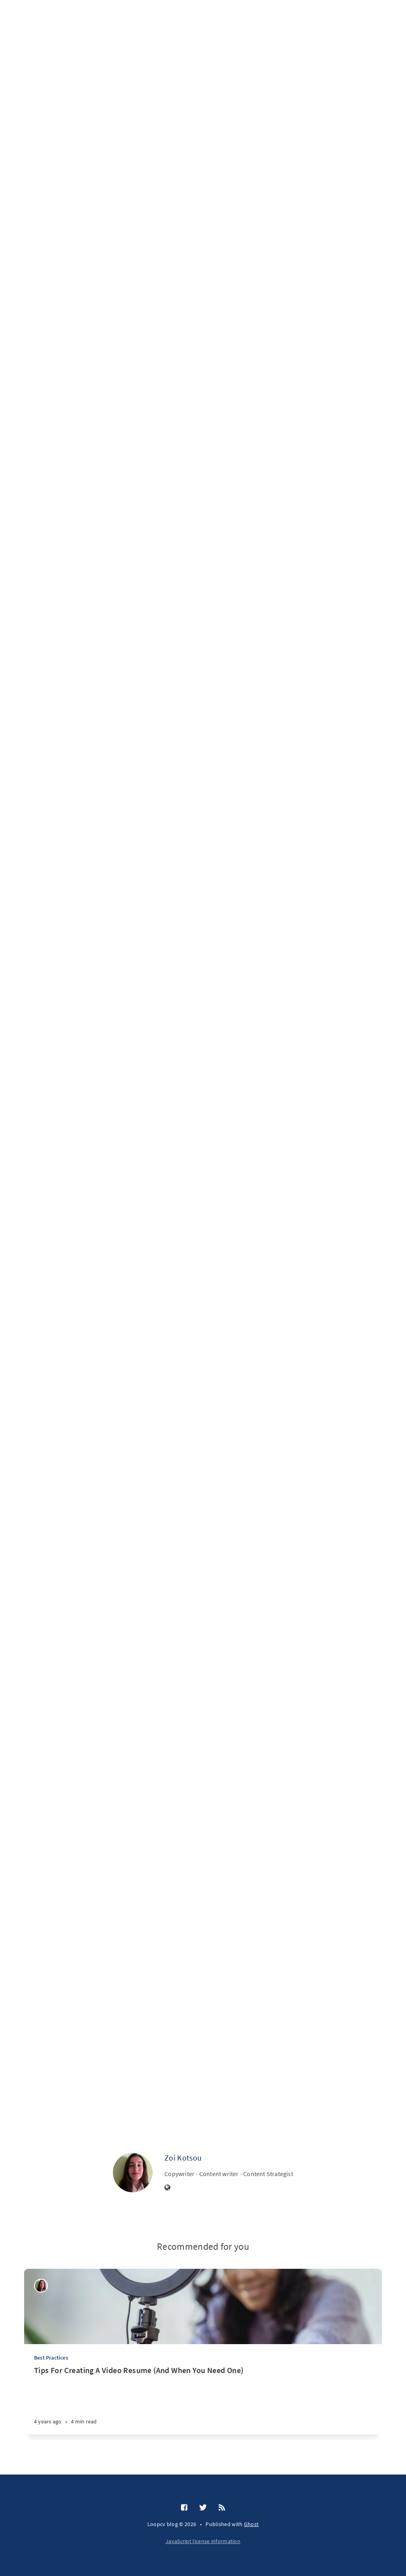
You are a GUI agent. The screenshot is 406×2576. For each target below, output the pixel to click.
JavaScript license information (203, 2541)
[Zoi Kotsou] (132, 2172)
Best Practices (51, 2357)
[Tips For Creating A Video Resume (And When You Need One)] (203, 2399)
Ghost (251, 2524)
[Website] (167, 2188)
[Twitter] (203, 2507)
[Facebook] (184, 2507)
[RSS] (222, 2507)
